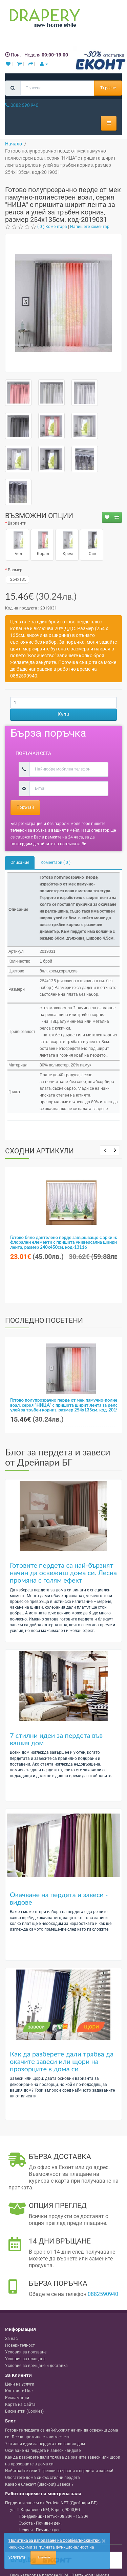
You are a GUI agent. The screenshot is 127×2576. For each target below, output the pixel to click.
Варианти (17, 523)
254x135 (17, 579)
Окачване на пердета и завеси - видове (59, 1898)
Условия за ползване (25, 2352)
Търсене (108, 88)
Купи (63, 714)
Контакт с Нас (19, 2391)
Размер (15, 570)
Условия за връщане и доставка (36, 2365)
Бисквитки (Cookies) (24, 2411)
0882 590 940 (21, 105)
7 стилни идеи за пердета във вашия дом (56, 1739)
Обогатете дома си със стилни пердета (42, 2477)
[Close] (104, 2541)
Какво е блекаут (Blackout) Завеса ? (39, 2484)
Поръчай (25, 807)
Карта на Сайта (20, 2404)
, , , (45, 2509)
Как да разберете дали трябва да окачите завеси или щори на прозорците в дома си (61, 2061)
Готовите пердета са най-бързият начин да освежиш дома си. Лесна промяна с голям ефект (63, 1572)
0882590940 (103, 2294)
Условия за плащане (25, 2358)
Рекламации (17, 2397)
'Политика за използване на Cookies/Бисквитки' (54, 2540)
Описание (19, 862)
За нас (11, 2338)
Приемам (43, 2557)
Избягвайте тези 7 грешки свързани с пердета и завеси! (59, 2470)
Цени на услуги (19, 2384)
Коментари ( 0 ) (55, 862)
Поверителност (20, 2345)
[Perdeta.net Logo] (43, 19)
